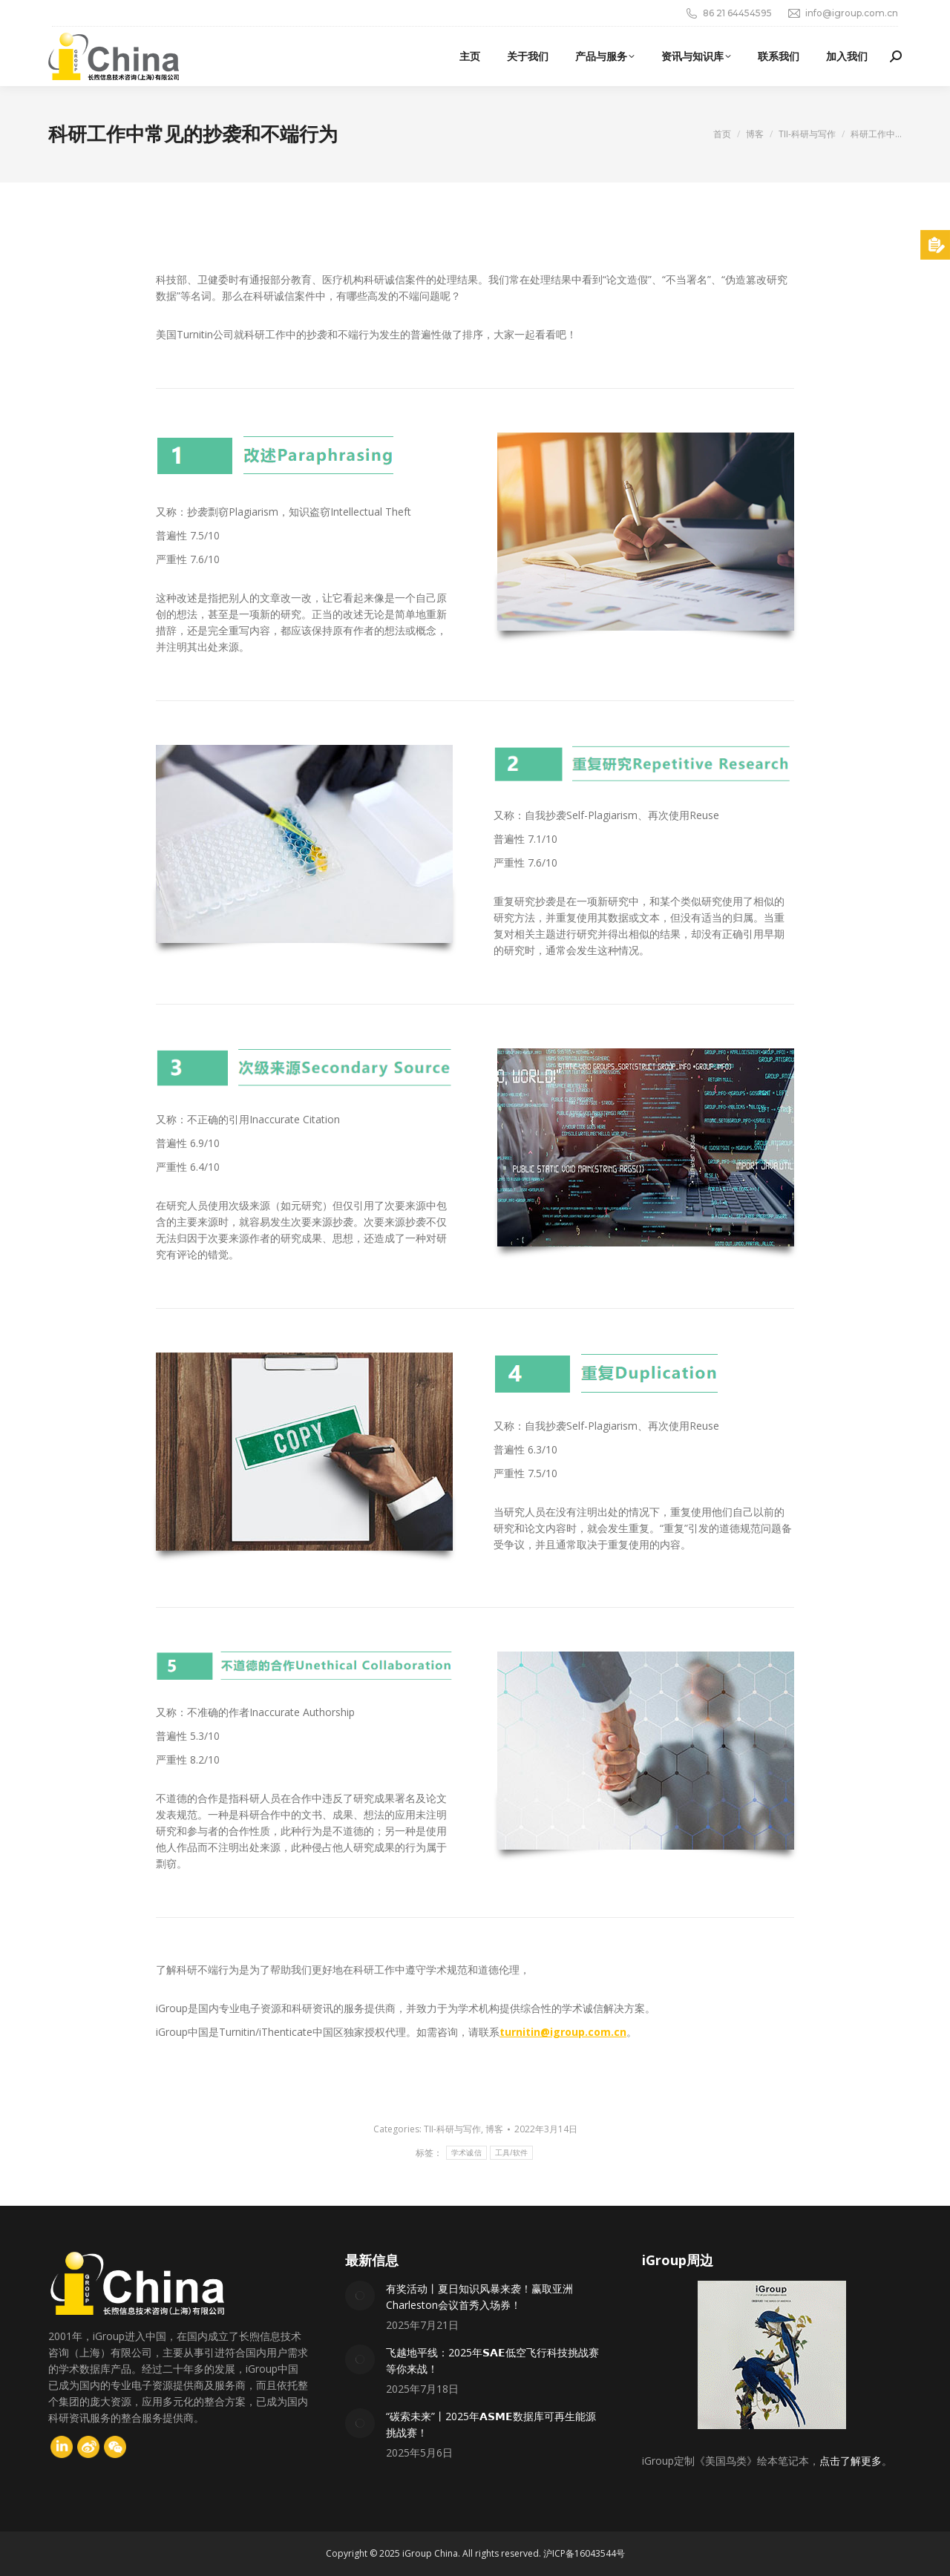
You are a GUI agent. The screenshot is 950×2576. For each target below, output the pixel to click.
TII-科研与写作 (452, 2129)
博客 (494, 2129)
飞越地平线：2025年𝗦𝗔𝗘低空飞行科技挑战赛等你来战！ (492, 2360)
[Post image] (360, 2295)
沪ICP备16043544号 (584, 2553)
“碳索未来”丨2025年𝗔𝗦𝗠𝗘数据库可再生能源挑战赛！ (491, 2424)
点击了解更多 (850, 2461)
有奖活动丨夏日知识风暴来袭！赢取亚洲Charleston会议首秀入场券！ (479, 2296)
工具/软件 (511, 2153)
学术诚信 (466, 2153)
